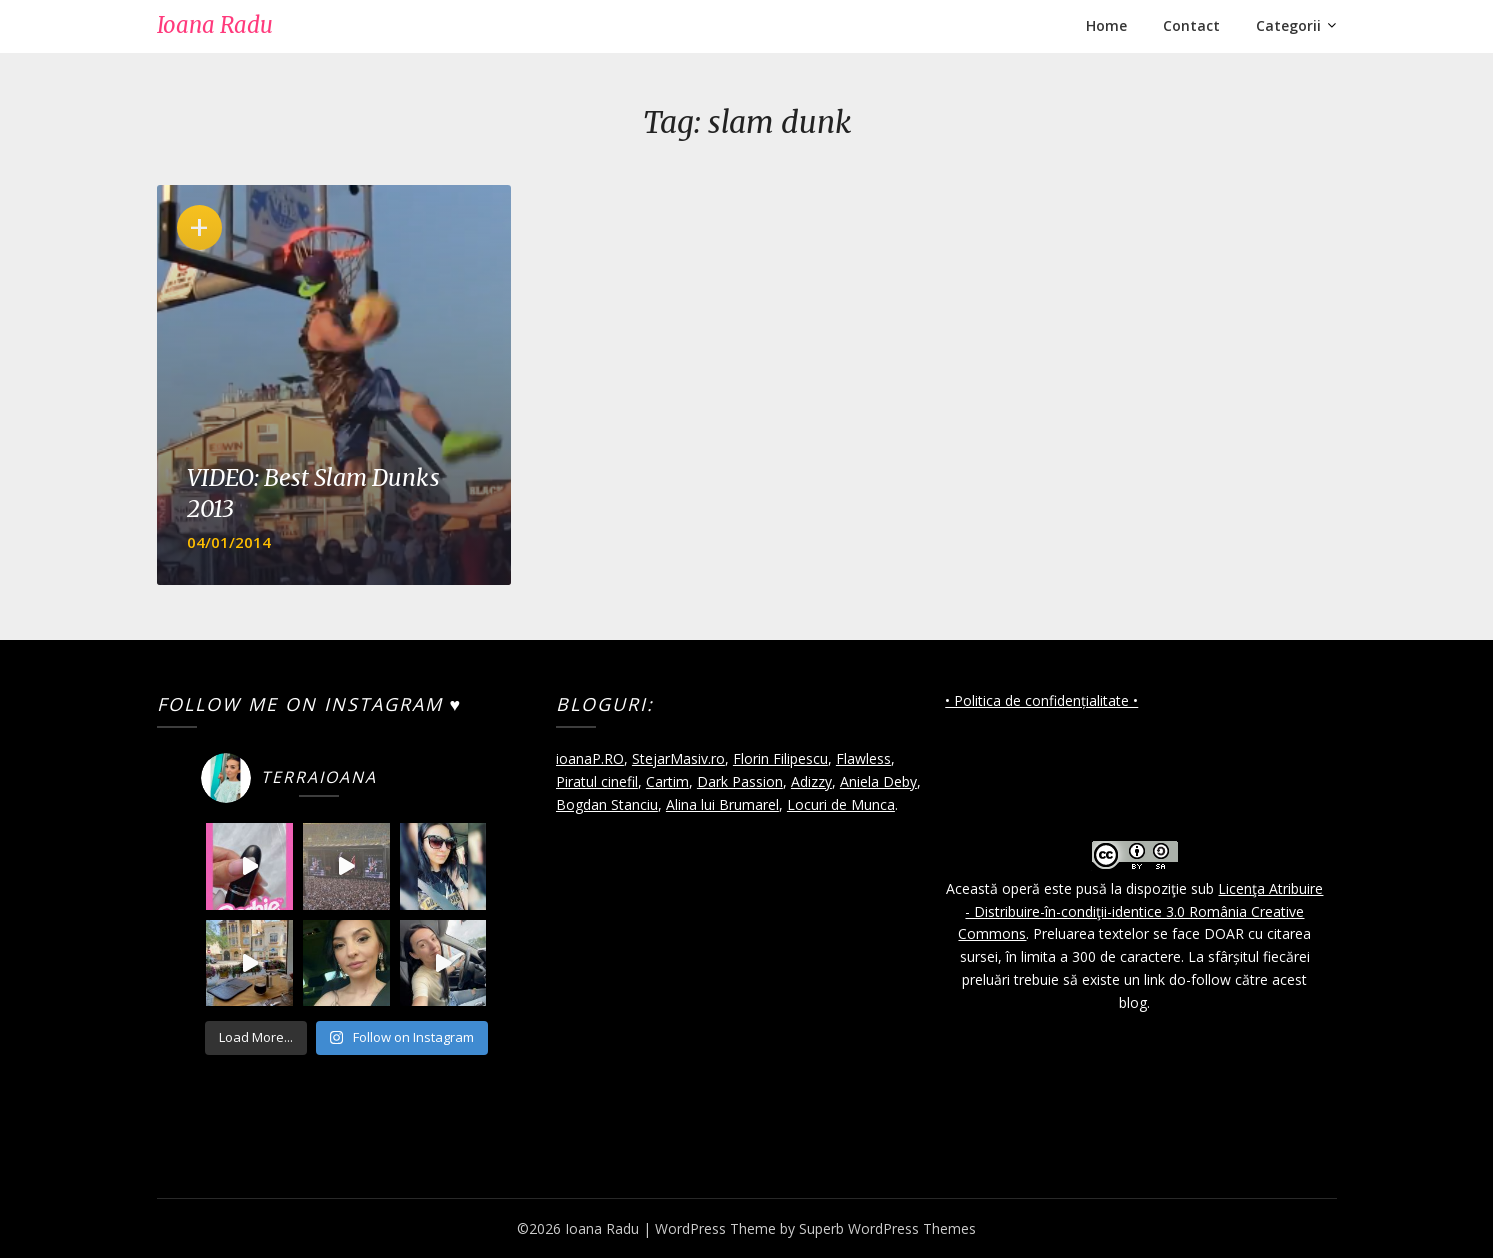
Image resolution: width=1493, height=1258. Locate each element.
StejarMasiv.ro (678, 758)
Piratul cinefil (597, 781)
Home (1106, 25)
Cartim (667, 781)
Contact (1191, 25)
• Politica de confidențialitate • (1041, 700)
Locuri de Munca (841, 804)
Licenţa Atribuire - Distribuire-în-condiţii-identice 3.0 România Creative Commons (1140, 911)
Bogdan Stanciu (607, 804)
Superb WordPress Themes (887, 1228)
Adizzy (811, 781)
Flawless (863, 758)
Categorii (1288, 25)
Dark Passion (740, 781)
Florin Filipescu (780, 758)
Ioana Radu (215, 25)
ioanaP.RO (590, 758)
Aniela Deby (878, 781)
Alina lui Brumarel (722, 804)
